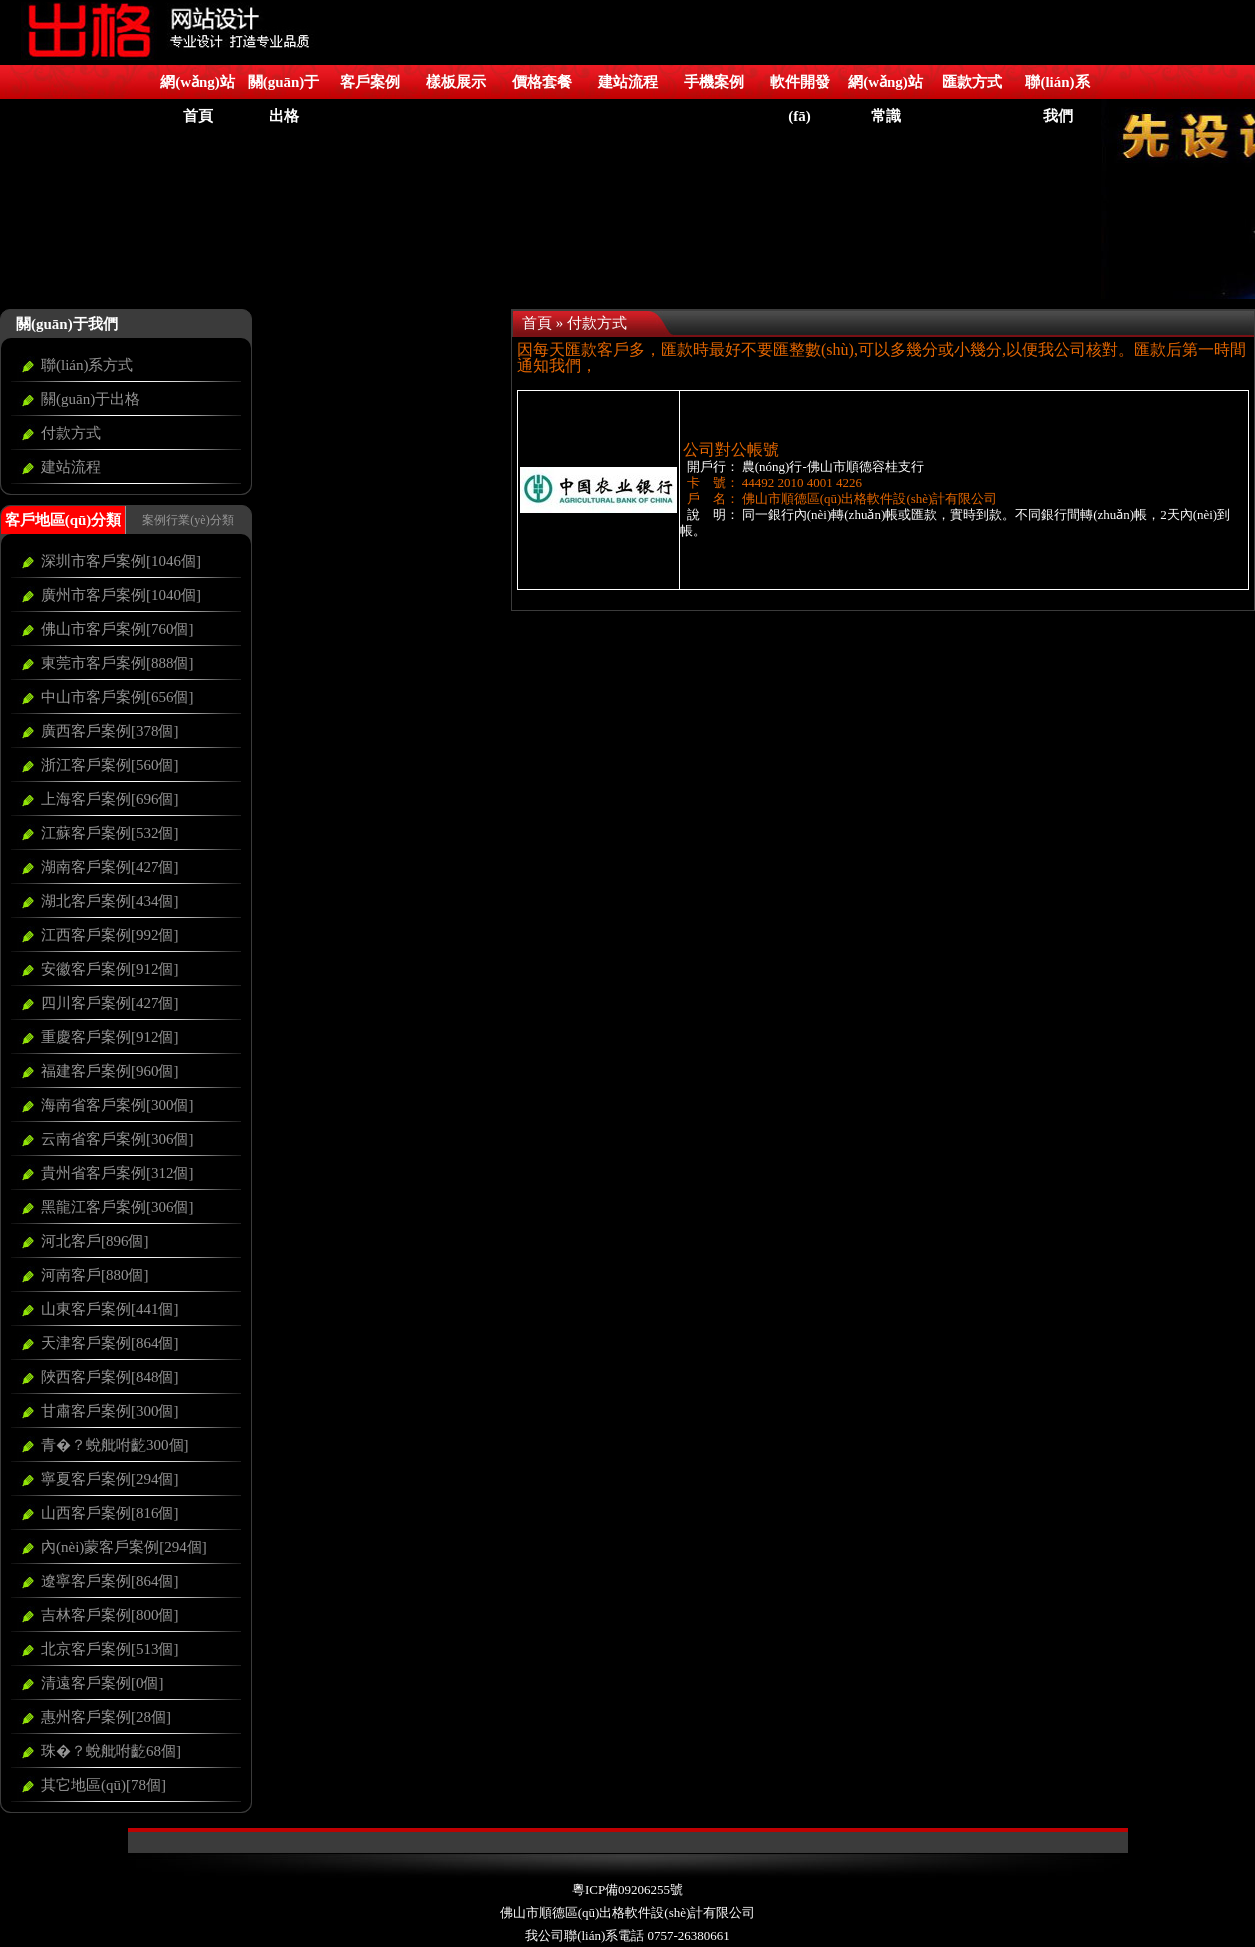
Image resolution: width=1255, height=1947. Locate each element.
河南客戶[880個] (95, 1275)
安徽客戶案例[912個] (110, 969)
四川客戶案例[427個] (110, 1003)
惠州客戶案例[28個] (106, 1717)
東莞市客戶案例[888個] (117, 663)
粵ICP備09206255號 (627, 1889)
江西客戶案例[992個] (110, 935)
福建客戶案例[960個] (110, 1071)
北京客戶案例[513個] (110, 1649)
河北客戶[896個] (95, 1241)
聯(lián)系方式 (87, 365)
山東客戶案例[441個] (110, 1309)
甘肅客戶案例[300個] (110, 1411)
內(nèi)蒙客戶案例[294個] (124, 1547)
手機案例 (714, 82)
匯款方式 (972, 82)
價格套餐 (542, 82)
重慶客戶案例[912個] (110, 1037)
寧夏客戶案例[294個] (110, 1479)
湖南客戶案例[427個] (110, 867)
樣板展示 (456, 82)
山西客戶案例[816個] (110, 1513)
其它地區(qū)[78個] (103, 1785)
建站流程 (628, 82)
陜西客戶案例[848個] (110, 1377)
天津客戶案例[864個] (110, 1343)
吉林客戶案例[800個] (110, 1615)
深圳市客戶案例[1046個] (121, 561)
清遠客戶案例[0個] (102, 1683)
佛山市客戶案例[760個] (117, 629)
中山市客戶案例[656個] (117, 697)
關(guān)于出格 (90, 399)
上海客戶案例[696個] (110, 799)
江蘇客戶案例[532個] (110, 833)
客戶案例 (370, 82)
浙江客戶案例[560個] (110, 765)
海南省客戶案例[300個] (117, 1105)
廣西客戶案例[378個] (110, 731)
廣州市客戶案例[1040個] (121, 595)
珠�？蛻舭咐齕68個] (111, 1751)
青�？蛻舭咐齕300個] (115, 1445)
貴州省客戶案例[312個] (117, 1173)
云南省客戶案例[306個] (117, 1139)
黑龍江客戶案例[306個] (117, 1207)
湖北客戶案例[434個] (110, 901)
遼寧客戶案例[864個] (110, 1581)
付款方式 (71, 433)
